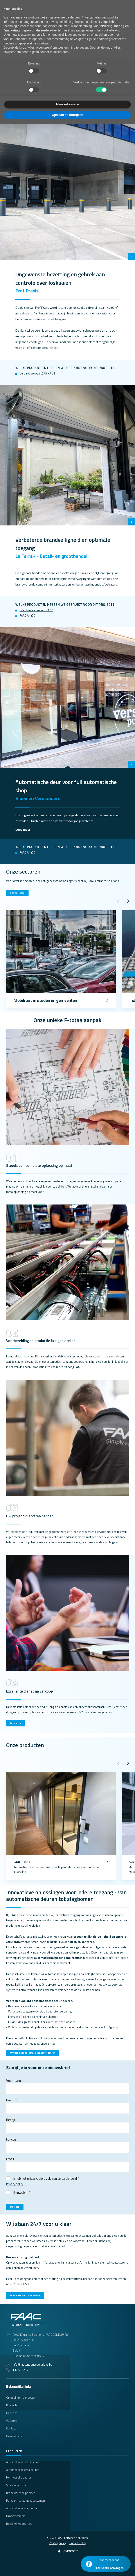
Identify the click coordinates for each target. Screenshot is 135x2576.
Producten (12, 2405)
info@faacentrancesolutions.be (32, 2364)
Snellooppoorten (16, 2485)
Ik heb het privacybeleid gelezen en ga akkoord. (46, 2178)
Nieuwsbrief (22, 2192)
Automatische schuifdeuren (23, 2462)
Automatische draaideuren (22, 2470)
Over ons (12, 2413)
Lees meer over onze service (25, 2295)
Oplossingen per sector (21, 2397)
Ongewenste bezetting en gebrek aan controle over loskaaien (60, 278)
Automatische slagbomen (22, 2508)
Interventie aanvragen (109, 2568)
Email (11, 2158)
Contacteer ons (109, 2560)
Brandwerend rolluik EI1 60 (36, 610)
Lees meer (23, 829)
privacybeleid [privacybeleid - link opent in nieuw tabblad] (58, 16)
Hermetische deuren (19, 2477)
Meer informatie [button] (67, 99)
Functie (11, 2139)
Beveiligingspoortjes (19, 2523)
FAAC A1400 (27, 615)
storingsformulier (80, 2262)
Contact (11, 2428)
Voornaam (14, 2080)
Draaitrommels (15, 2516)
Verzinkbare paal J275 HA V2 (37, 373)
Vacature (11, 2420)
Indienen (15, 2207)
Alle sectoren (17, 893)
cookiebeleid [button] (110, 25)
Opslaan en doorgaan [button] (67, 109)
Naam (11, 2100)
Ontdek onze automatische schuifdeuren (32, 2053)
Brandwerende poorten (20, 2493)
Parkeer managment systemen (25, 2500)
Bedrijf (10, 2119)
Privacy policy (14, 2184)
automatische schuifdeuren (72, 1920)
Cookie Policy (77, 2543)
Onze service (14, 2436)
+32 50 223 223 (22, 2370)
